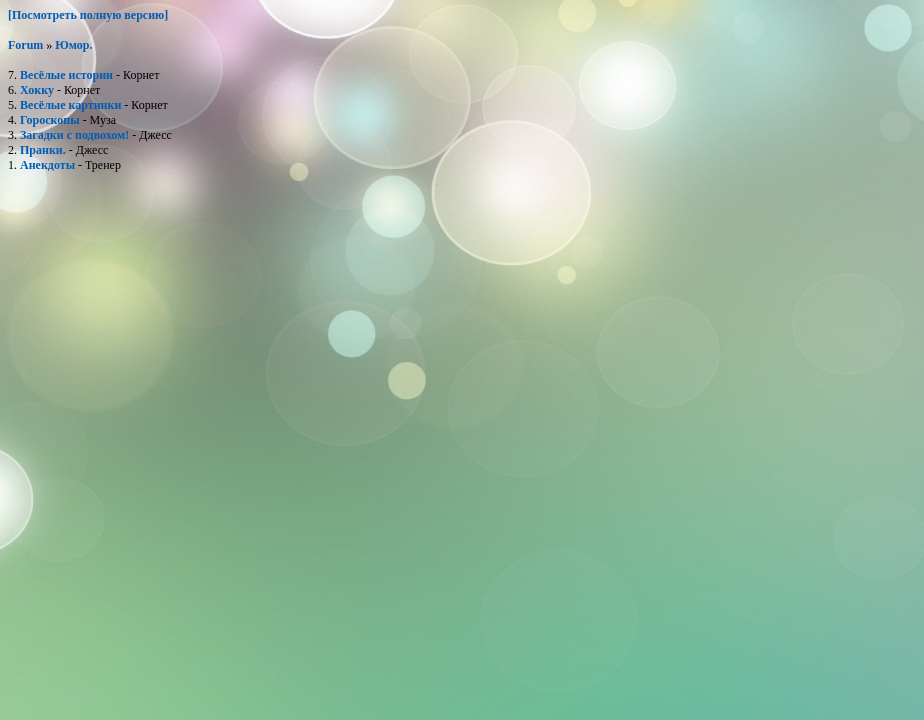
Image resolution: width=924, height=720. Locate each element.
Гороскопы (50, 120)
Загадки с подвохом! (74, 135)
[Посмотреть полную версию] (88, 15)
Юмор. (73, 45)
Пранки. (43, 150)
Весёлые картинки (70, 105)
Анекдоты (47, 165)
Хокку (37, 90)
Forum (25, 45)
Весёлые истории (66, 75)
